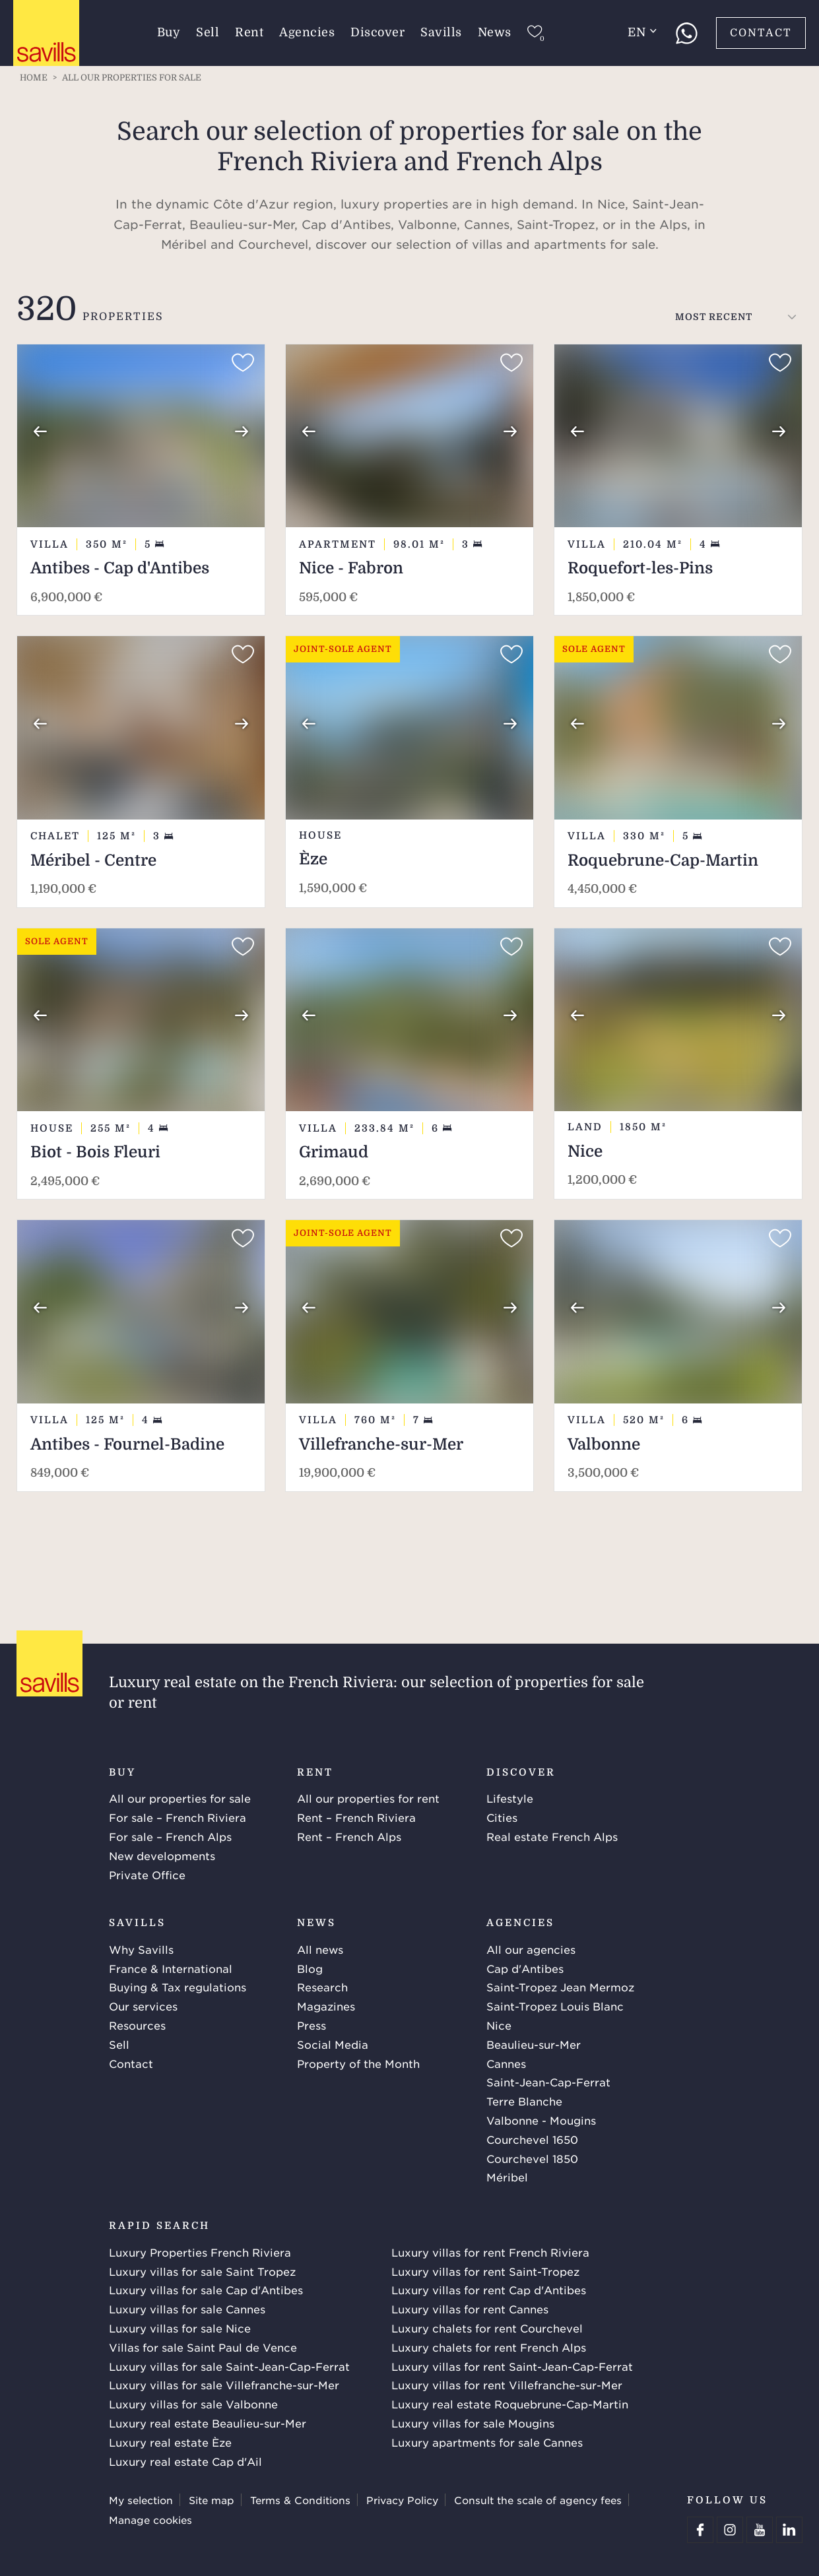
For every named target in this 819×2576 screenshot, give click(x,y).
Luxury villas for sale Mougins (472, 2423)
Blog (310, 1968)
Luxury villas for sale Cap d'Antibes (206, 2289)
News (494, 32)
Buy (169, 32)
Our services (143, 2005)
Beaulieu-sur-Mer (533, 2044)
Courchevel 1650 (532, 2139)
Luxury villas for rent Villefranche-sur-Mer (506, 2384)
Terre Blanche (524, 2101)
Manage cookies (150, 2519)
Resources (137, 2025)
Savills (441, 32)
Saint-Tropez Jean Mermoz (560, 1986)
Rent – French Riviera (356, 1817)
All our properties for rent (368, 1798)
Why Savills (141, 1949)
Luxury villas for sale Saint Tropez (202, 2271)
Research (322, 1986)
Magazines (326, 2005)
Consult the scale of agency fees (538, 2500)
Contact (761, 33)
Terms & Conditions (300, 2500)
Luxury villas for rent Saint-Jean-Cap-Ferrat (512, 2366)
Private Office (147, 1874)
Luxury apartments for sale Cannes (487, 2442)
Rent (249, 32)
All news (320, 1949)
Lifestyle (509, 1798)
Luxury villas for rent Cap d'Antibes (488, 2289)
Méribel (507, 2176)
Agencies (307, 32)
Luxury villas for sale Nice (180, 2327)
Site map (211, 2500)
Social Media (332, 2044)
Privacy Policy (402, 2500)
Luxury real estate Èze (170, 2442)
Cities (501, 1817)
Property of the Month (358, 2063)
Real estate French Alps (552, 1836)
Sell (207, 32)
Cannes (506, 2063)
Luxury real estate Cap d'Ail (185, 2461)
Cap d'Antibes (525, 1968)
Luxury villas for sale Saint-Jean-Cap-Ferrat (229, 2366)
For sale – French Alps (170, 1836)
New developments (162, 1855)
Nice (498, 2025)
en (642, 32)
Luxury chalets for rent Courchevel (487, 2327)
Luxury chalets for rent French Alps (488, 2347)
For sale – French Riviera (177, 1817)
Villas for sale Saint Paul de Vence (203, 2347)
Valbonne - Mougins (541, 2120)
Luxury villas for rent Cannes (469, 2308)
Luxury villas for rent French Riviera (490, 2252)
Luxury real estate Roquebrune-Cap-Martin (509, 2403)
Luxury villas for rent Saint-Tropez (485, 2271)
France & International (170, 1968)
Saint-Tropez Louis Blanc (555, 2005)
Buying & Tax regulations (177, 1986)
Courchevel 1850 (532, 2158)
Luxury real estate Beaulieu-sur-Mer (207, 2423)
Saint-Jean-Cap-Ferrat (548, 2081)
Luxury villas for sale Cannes (187, 2308)
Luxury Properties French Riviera (200, 2252)
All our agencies (530, 1949)
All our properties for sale (180, 1798)
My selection (141, 2500)
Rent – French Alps (349, 1836)
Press (311, 2025)
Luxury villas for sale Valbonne (193, 2403)
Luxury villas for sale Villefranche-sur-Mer (224, 2384)
